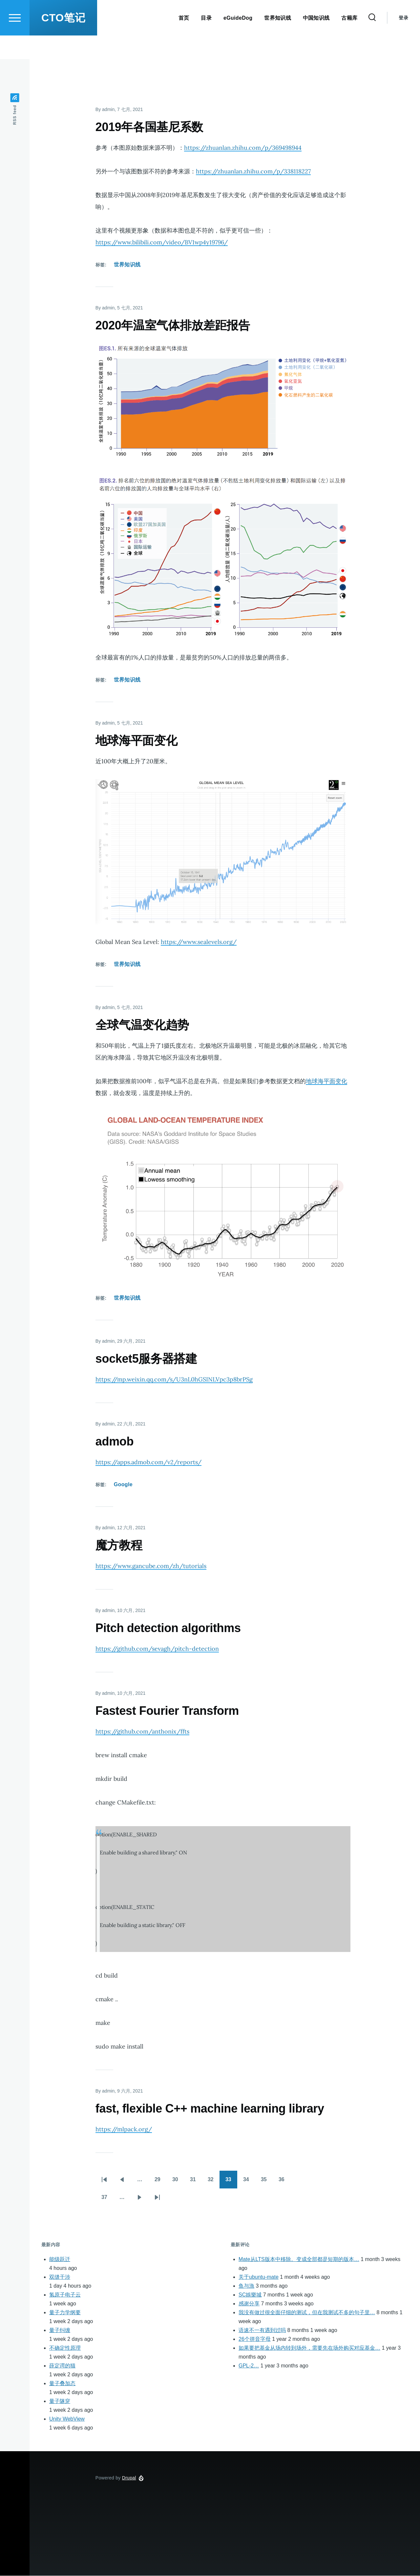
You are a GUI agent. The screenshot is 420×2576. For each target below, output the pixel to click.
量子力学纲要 (65, 2313)
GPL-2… (249, 2366)
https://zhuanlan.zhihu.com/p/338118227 (253, 171)
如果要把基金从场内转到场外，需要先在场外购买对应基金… (309, 2348)
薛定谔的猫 (62, 2366)
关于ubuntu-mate (259, 2277)
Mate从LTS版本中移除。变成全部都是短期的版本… (299, 2259)
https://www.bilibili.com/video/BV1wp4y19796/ (161, 242)
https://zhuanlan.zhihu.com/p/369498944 (243, 148)
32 (214, 2182)
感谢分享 (249, 2304)
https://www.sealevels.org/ (199, 942)
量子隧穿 (59, 2401)
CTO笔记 (63, 41)
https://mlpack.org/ (123, 2129)
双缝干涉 (59, 2277)
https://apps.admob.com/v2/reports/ (148, 1462)
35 (267, 2182)
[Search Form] (372, 41)
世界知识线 (127, 265)
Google (123, 1485)
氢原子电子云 (65, 2295)
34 (249, 2182)
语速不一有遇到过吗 (262, 2330)
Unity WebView (67, 2419)
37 (107, 2200)
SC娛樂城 (250, 2295)
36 (284, 2182)
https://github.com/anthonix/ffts (142, 1732)
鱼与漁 (246, 2286)
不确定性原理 (65, 2348)
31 (196, 2182)
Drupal (129, 2478)
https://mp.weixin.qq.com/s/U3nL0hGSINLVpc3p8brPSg (174, 1379)
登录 (403, 41)
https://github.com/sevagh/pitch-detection (157, 1649)
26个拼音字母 (255, 2339)
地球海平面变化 (326, 1081)
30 (178, 2182)
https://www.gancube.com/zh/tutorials (150, 1566)
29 (160, 2182)
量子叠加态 (62, 2383)
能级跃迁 (59, 2259)
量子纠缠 (59, 2330)
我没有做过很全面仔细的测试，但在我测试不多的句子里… (307, 2313)
